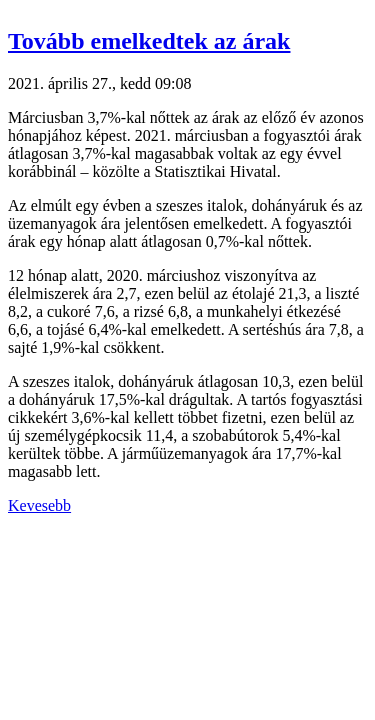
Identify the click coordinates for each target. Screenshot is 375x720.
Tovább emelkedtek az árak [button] (149, 41)
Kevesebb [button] (39, 505)
